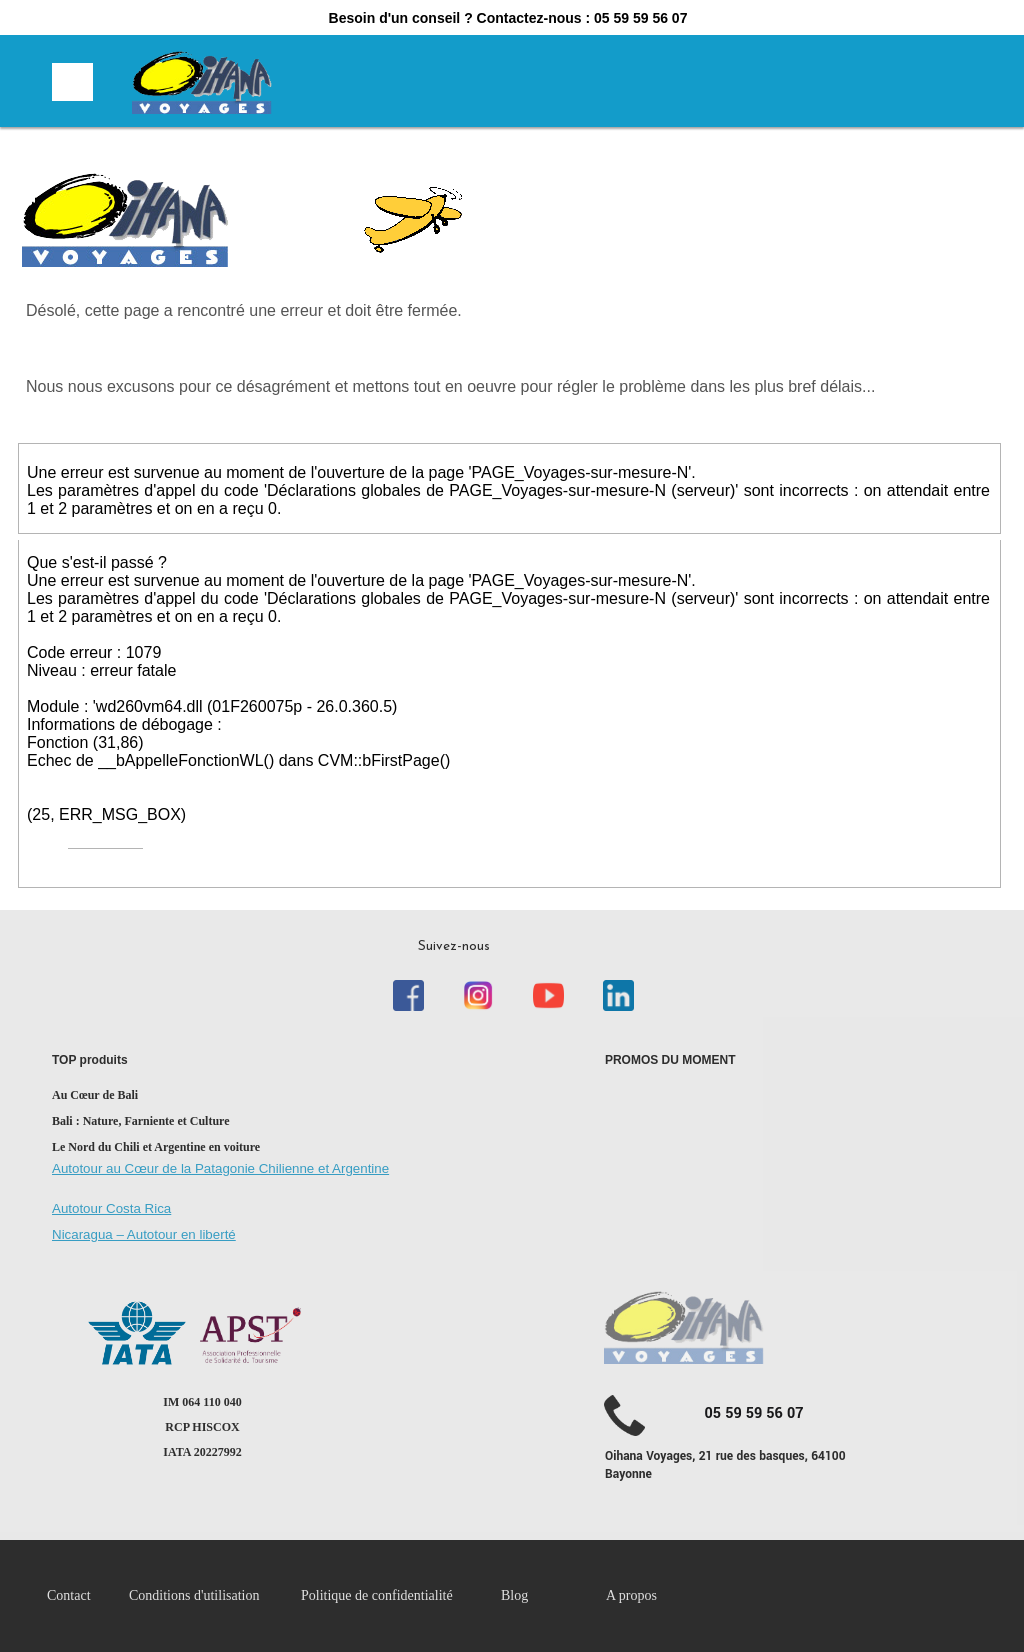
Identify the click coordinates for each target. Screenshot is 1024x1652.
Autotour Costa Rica (111, 1208)
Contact (69, 1595)
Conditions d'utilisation (194, 1595)
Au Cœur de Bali (95, 1095)
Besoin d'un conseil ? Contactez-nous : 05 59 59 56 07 (508, 18)
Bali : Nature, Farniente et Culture (141, 1121)
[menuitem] (88, 1596)
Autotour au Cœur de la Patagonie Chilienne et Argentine (220, 1168)
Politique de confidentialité (378, 1595)
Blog (514, 1595)
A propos (631, 1595)
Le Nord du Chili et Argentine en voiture (156, 1147)
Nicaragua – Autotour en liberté (144, 1234)
